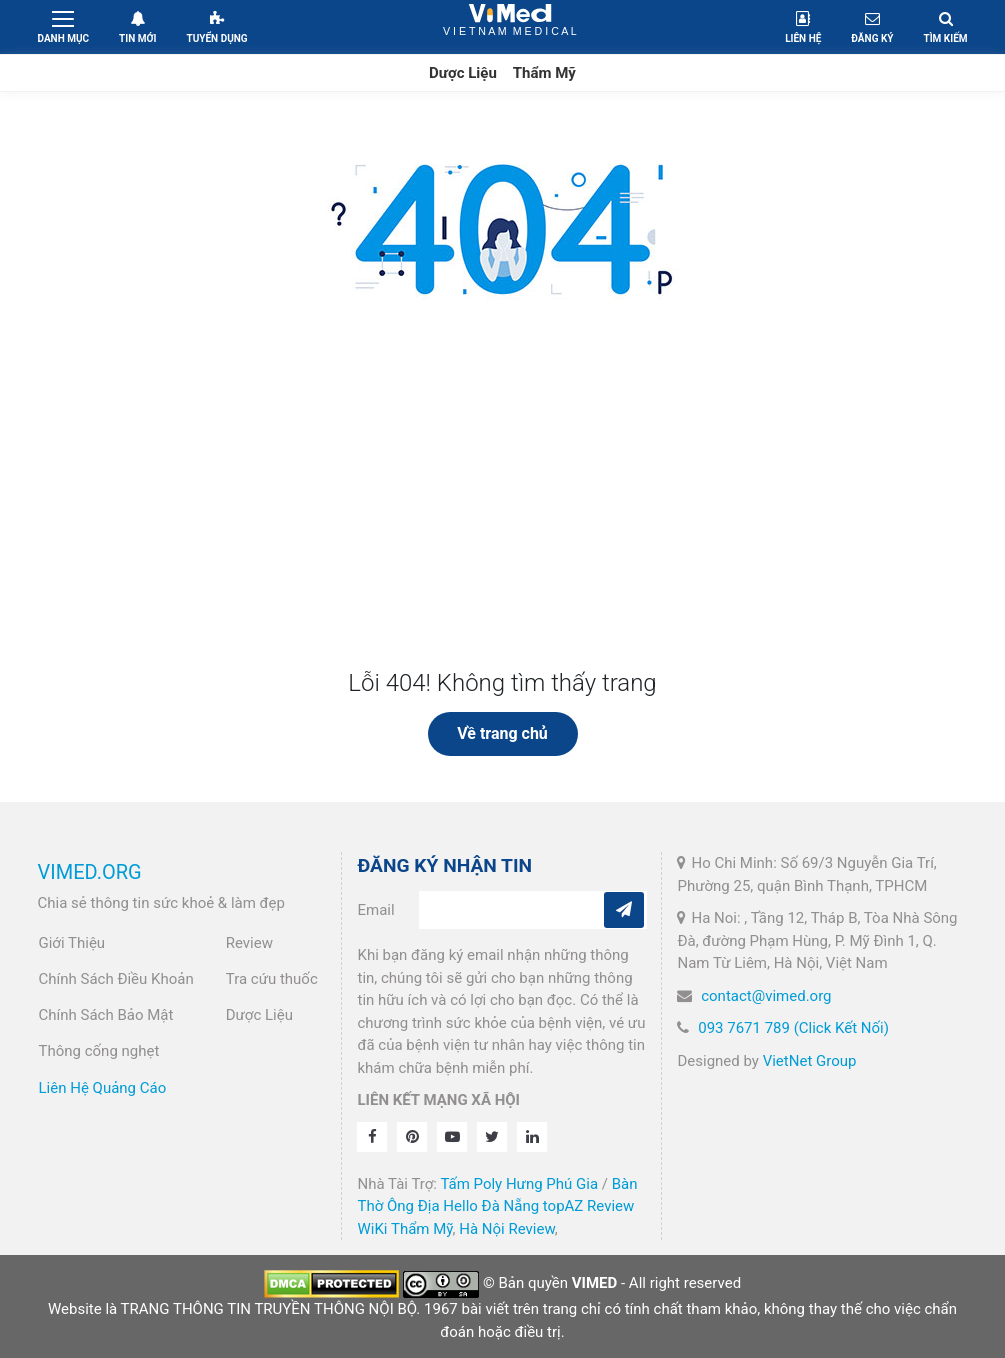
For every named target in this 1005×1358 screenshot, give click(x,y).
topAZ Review (588, 1206)
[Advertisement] (503, 519)
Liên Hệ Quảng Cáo (103, 1088)
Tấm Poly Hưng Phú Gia (519, 1184)
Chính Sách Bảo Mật (106, 1015)
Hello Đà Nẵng (491, 1206)
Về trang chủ (502, 733)
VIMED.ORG (90, 872)
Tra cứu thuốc (272, 979)
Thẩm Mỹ (544, 73)
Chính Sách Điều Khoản (116, 979)
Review (249, 943)
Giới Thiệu (72, 943)
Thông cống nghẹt (99, 1051)
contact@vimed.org (766, 996)
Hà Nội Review (507, 1229)
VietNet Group (810, 1061)
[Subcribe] (624, 910)
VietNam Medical (510, 26)
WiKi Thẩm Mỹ (404, 1229)
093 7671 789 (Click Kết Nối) (793, 1028)
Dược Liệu (463, 73)
